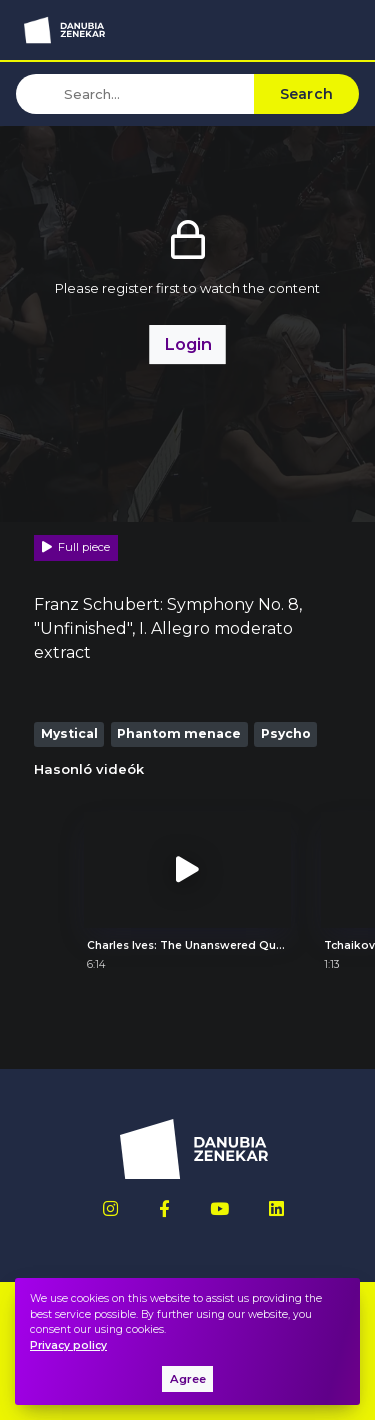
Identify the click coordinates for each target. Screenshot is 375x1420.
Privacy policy (68, 1345)
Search (307, 94)
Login (188, 344)
